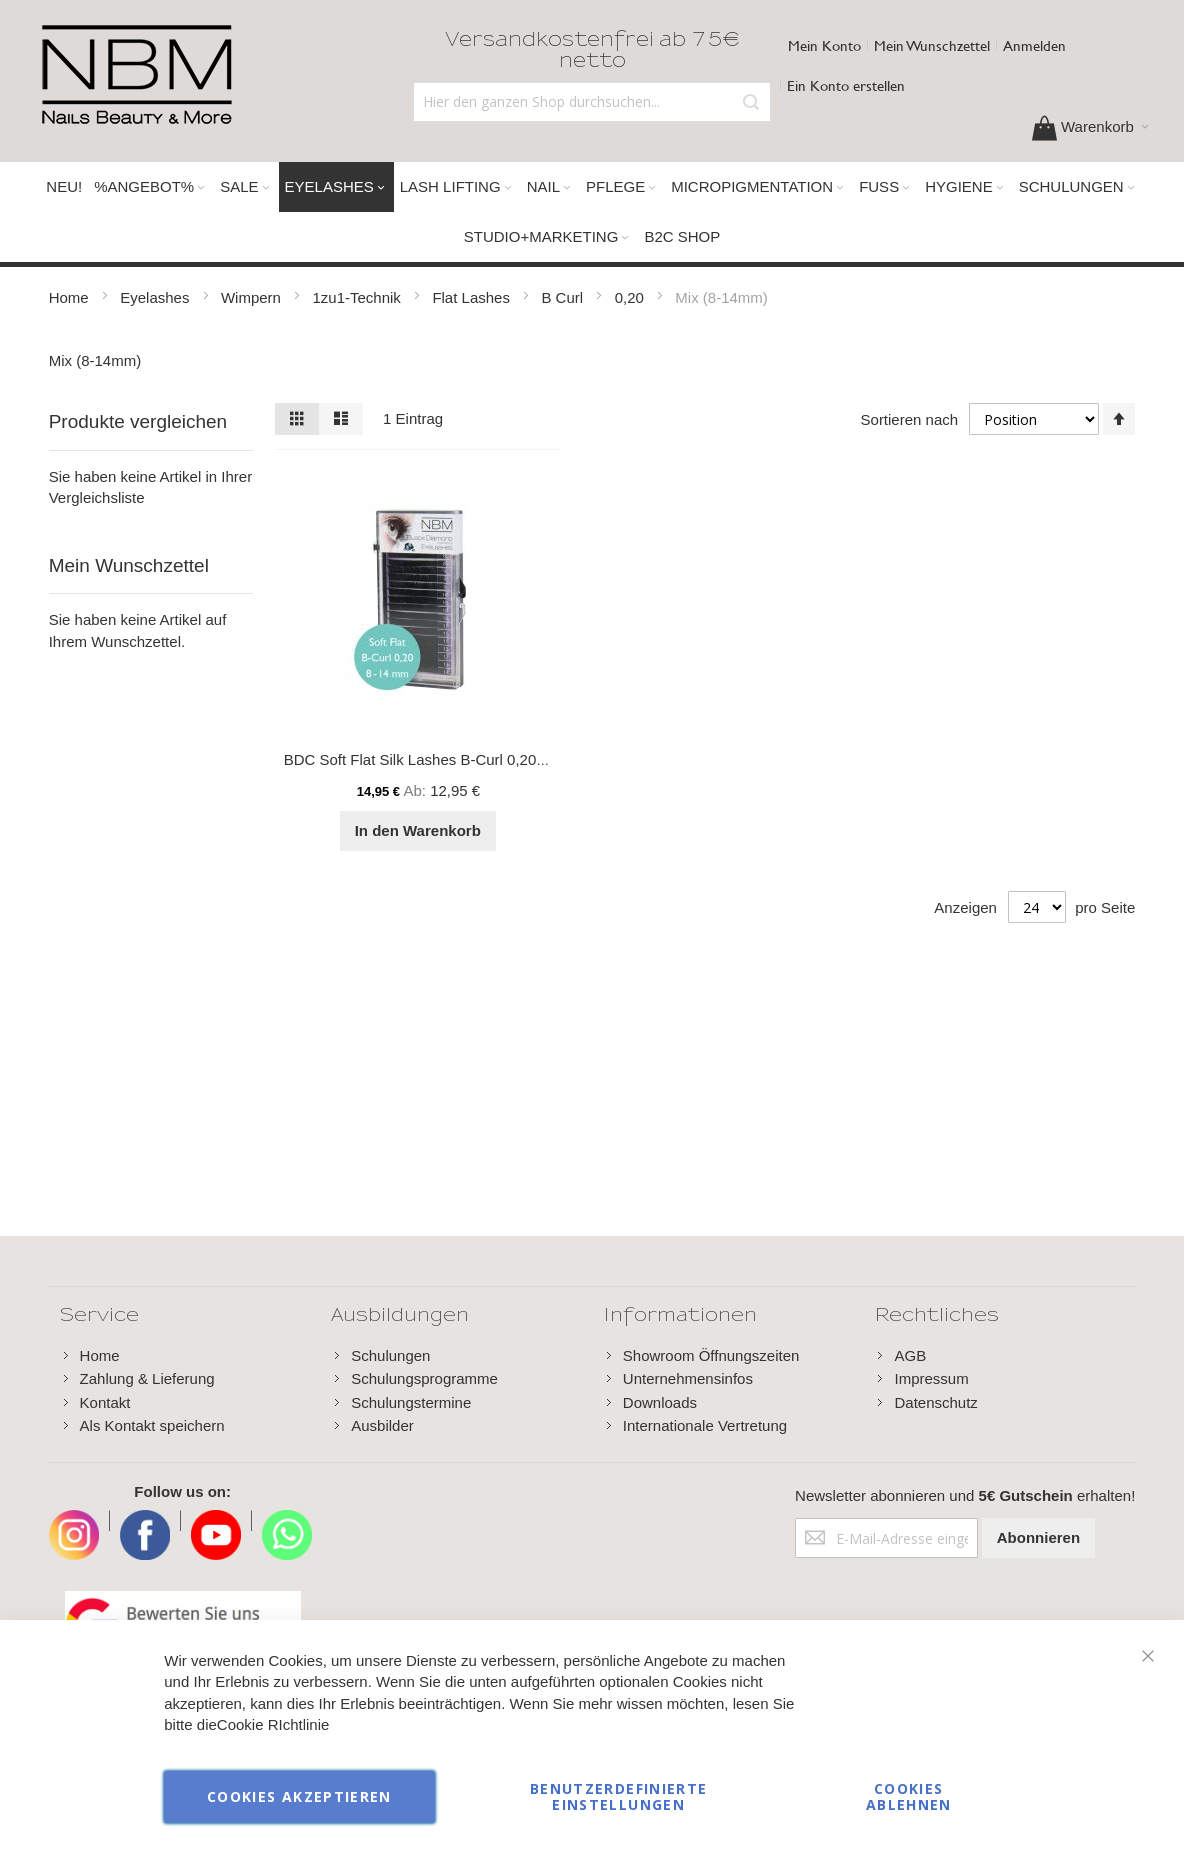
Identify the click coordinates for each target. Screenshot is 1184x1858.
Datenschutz (935, 1402)
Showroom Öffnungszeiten (711, 1355)
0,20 (631, 297)
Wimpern (253, 297)
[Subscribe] (1038, 1538)
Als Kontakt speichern (152, 1425)
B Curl (564, 297)
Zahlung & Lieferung (147, 1378)
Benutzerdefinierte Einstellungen (618, 1796)
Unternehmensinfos (688, 1378)
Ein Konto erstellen (846, 85)
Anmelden (1034, 45)
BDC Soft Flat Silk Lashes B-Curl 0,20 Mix (424, 759)
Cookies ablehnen (909, 1796)
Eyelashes (156, 297)
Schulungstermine (411, 1402)
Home (71, 297)
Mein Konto (824, 45)
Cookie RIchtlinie (273, 1725)
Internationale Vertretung (705, 1425)
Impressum (931, 1378)
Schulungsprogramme (424, 1378)
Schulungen (390, 1355)
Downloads (660, 1402)
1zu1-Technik (358, 297)
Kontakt (105, 1402)
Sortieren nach (909, 419)
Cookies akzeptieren (299, 1796)
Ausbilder (382, 1425)
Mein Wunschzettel (932, 45)
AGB (910, 1355)
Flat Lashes (473, 297)
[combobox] (592, 102)
